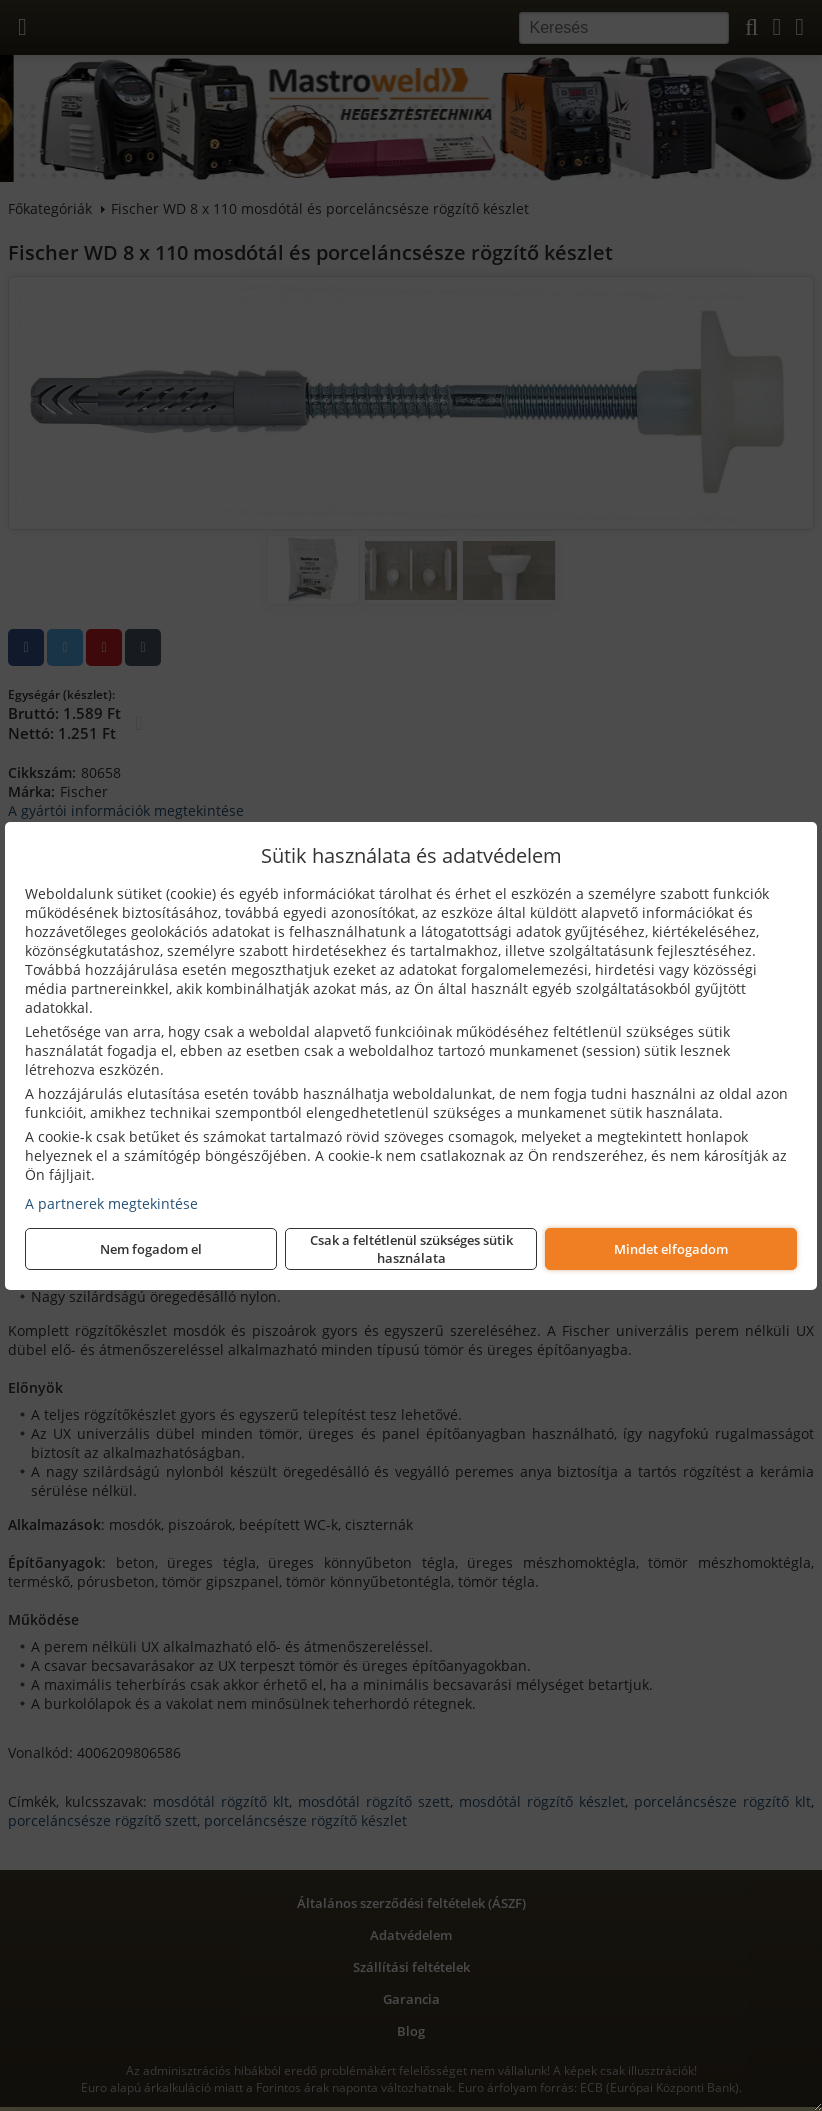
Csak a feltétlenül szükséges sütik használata (411, 1249)
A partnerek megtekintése (111, 1203)
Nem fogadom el (151, 1249)
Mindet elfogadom (671, 1249)
